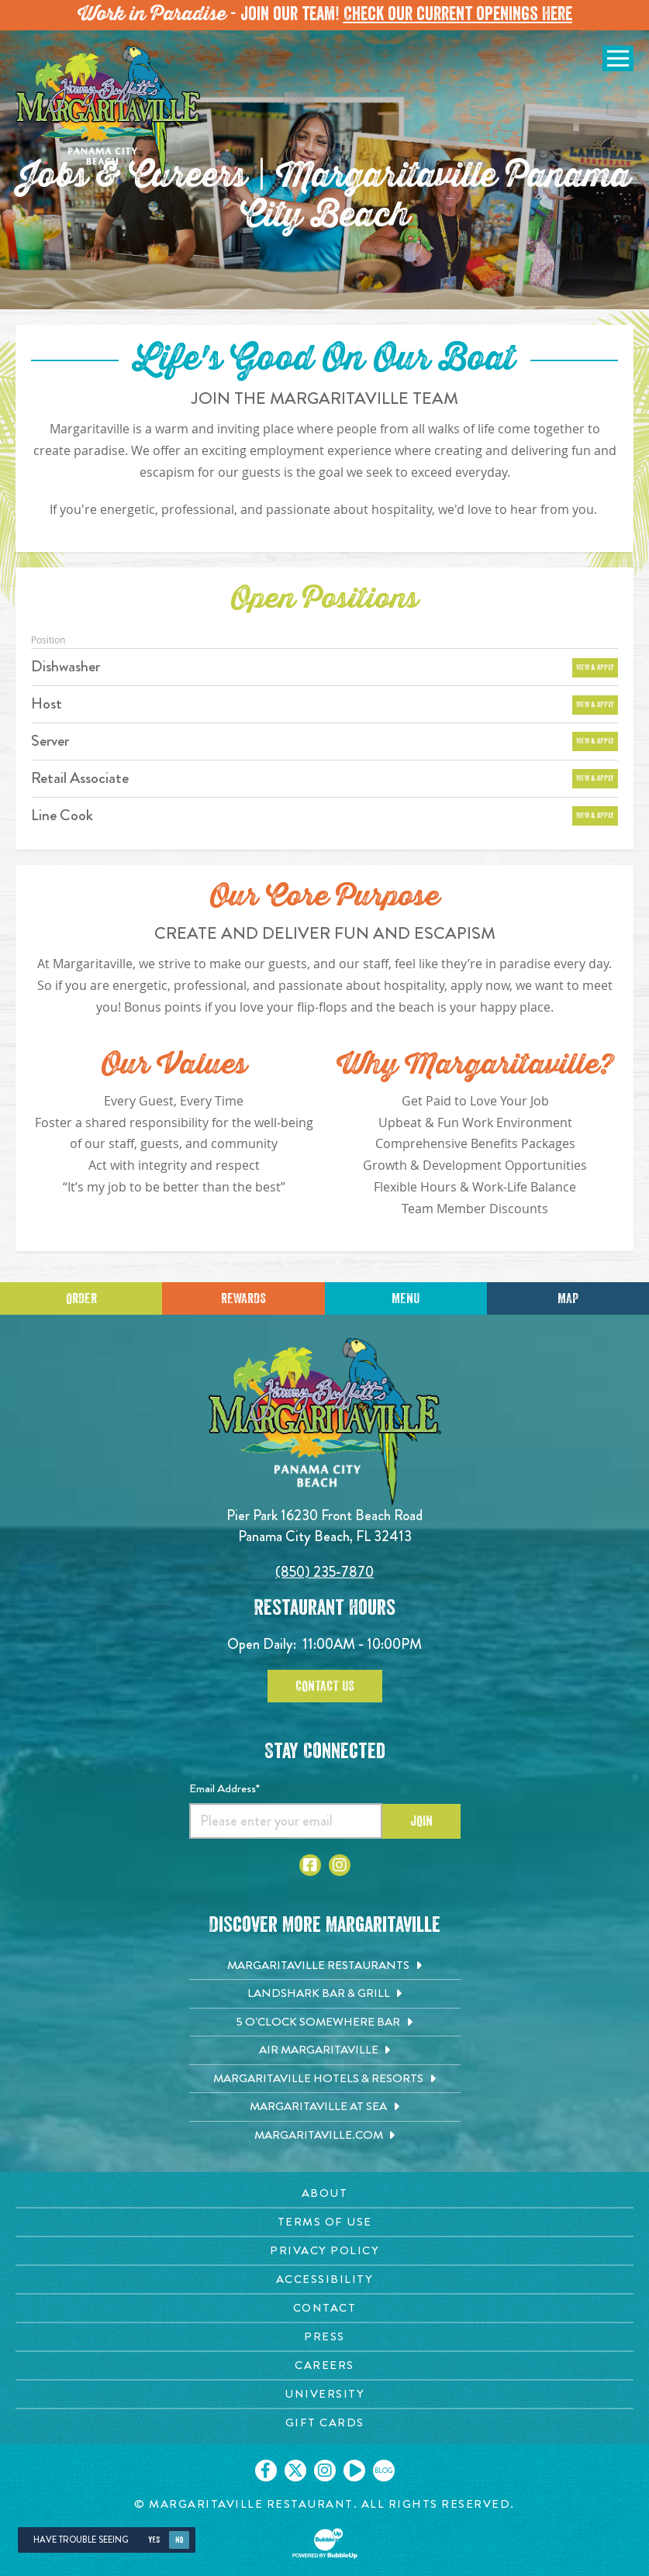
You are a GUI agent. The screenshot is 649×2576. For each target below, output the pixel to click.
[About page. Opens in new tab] (324, 2193)
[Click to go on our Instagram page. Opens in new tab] (325, 2470)
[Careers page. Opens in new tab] (324, 2365)
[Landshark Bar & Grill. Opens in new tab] (325, 1994)
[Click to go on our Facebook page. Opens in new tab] (266, 2470)
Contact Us (324, 1686)
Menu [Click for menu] (405, 1298)
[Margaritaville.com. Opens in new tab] (325, 2136)
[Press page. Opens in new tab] (324, 2336)
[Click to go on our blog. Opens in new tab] (384, 2470)
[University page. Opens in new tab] (324, 2394)
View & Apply (595, 667)
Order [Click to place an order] (81, 1298)
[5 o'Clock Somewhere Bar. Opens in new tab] (325, 2022)
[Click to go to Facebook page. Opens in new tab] (310, 1865)
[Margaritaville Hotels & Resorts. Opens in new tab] (325, 2079)
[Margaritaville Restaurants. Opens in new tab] (325, 1966)
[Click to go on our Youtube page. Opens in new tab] (354, 2470)
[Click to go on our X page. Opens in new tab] (295, 2470)
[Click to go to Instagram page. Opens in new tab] (339, 1865)
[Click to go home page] (109, 113)
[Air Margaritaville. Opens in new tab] (325, 2050)
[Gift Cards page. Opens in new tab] (324, 2422)
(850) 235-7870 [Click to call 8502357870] (324, 1571)
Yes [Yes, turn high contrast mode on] (154, 2540)
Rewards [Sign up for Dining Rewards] (243, 1298)
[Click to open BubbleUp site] (325, 2543)
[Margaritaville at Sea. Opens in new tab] (325, 2107)
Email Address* (224, 1788)
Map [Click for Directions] (568, 1298)
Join (421, 1821)
